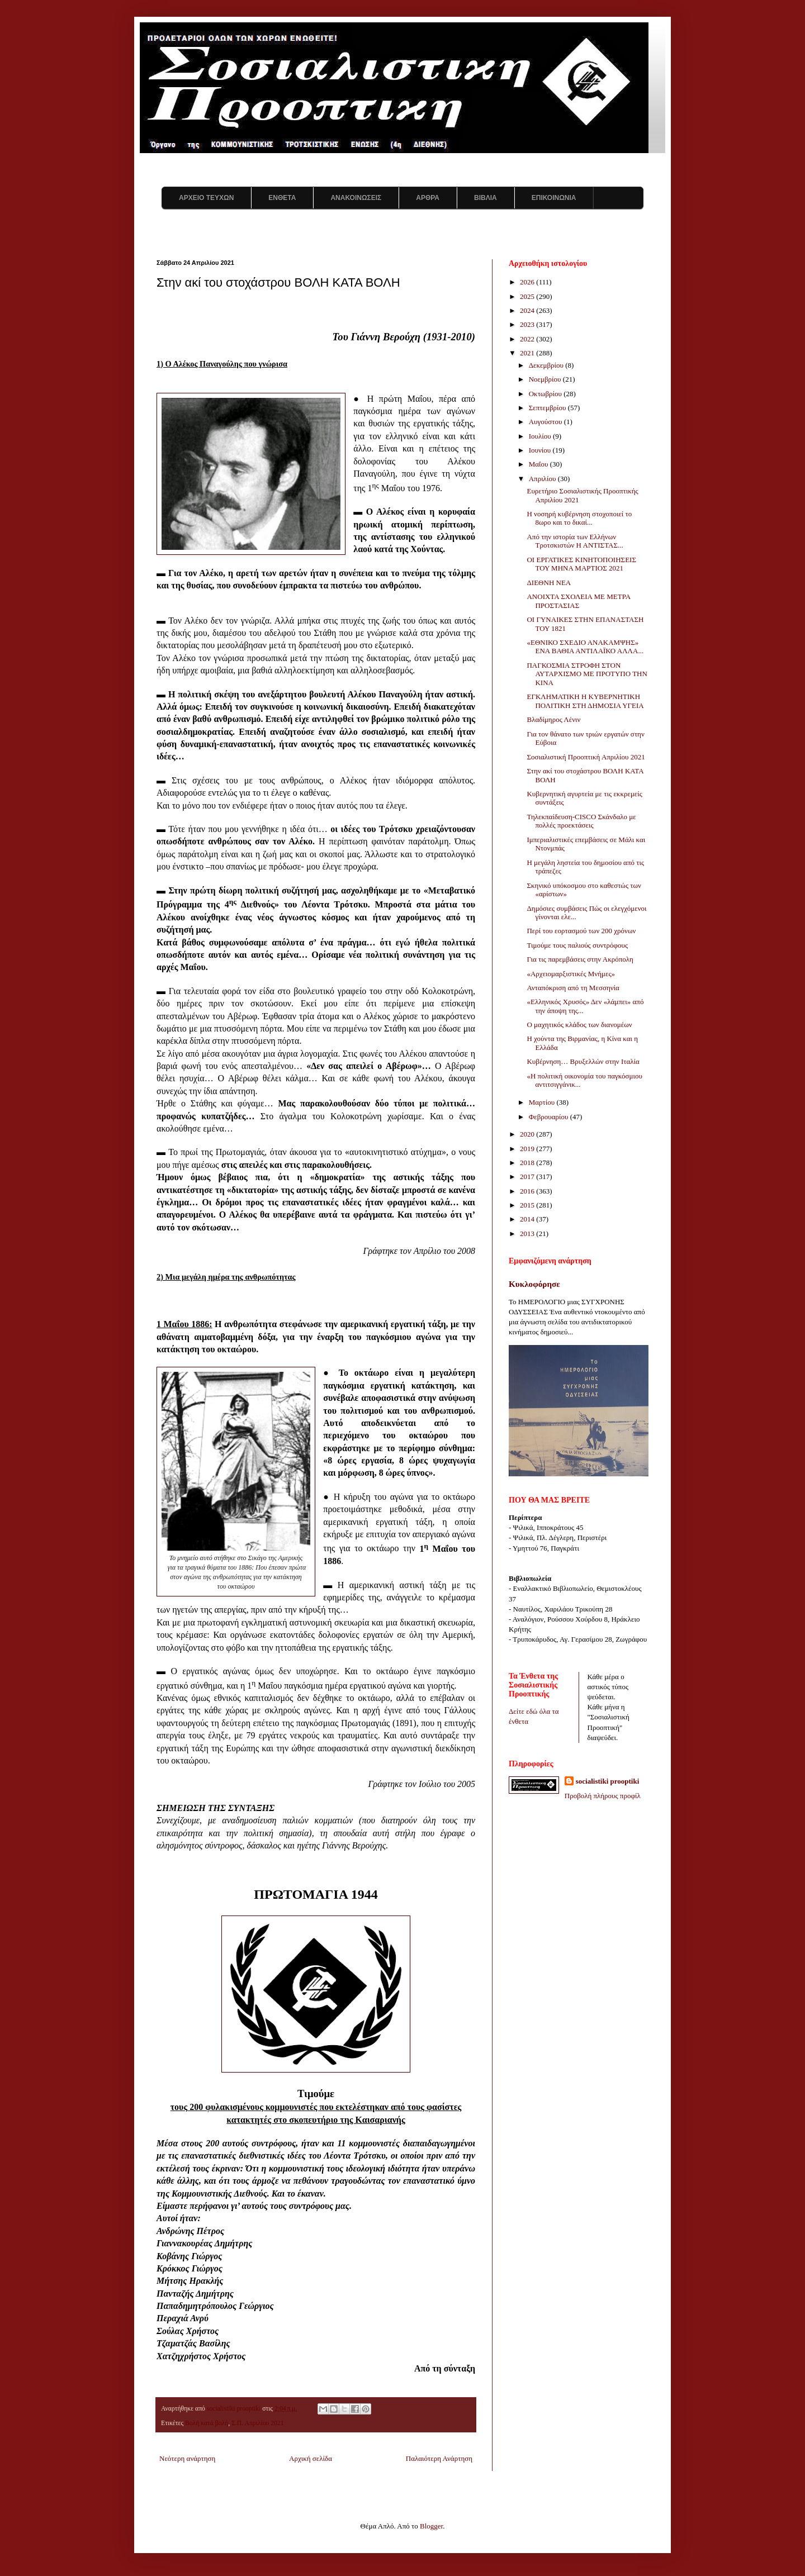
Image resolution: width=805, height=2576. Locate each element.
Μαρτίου (543, 1102)
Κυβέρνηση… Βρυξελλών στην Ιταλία (583, 1061)
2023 (528, 324)
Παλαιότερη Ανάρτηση (439, 2458)
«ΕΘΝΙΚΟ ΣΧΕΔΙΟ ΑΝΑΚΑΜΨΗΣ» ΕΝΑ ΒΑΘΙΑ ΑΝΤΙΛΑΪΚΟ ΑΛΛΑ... (585, 646)
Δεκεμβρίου (547, 365)
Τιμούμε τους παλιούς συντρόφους (577, 945)
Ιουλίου (541, 436)
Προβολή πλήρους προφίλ (603, 1795)
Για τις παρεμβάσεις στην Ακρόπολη (580, 959)
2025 (528, 296)
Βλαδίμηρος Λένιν (553, 719)
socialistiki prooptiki (608, 1781)
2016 (528, 1191)
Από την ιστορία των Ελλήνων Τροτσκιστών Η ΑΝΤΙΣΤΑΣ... (575, 541)
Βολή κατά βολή (206, 2423)
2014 (528, 1219)
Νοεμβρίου (546, 379)
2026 (528, 282)
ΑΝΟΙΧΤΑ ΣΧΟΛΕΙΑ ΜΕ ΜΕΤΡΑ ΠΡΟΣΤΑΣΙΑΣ (578, 601)
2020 (528, 1134)
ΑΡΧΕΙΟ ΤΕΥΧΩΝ (206, 198)
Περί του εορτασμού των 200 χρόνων (581, 930)
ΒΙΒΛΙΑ (485, 198)
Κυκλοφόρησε (534, 1284)
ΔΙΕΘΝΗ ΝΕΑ (549, 582)
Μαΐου (539, 464)
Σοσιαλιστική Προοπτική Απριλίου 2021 (586, 757)
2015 (528, 1205)
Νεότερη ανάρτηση (187, 2458)
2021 (528, 353)
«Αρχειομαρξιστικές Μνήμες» (571, 973)
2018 (528, 1162)
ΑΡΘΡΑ (427, 198)
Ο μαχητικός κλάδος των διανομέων (579, 1024)
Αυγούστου (546, 421)
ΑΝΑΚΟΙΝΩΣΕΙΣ (355, 198)
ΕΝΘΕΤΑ (282, 198)
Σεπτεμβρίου (548, 407)
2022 (528, 339)
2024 (528, 310)
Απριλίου (543, 478)
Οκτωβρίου (546, 393)
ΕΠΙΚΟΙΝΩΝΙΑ (554, 198)
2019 (528, 1148)
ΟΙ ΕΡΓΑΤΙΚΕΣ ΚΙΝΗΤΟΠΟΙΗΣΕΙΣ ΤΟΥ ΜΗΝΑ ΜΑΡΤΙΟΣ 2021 (581, 564)
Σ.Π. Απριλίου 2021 (257, 2423)
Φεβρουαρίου (549, 1117)
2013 (528, 1233)
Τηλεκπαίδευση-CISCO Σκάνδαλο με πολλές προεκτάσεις (581, 821)
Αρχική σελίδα (310, 2458)
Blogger (431, 2526)
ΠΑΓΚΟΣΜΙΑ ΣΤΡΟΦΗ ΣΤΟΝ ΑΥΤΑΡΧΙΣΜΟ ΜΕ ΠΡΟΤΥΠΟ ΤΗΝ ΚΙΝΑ (587, 674)
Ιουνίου (541, 450)
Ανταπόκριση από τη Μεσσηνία (573, 987)
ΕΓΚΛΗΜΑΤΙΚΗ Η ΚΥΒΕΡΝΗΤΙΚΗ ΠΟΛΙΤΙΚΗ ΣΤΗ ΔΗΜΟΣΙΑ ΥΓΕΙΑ (585, 701)
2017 (528, 1176)
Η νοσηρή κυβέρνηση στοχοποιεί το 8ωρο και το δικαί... (579, 518)
